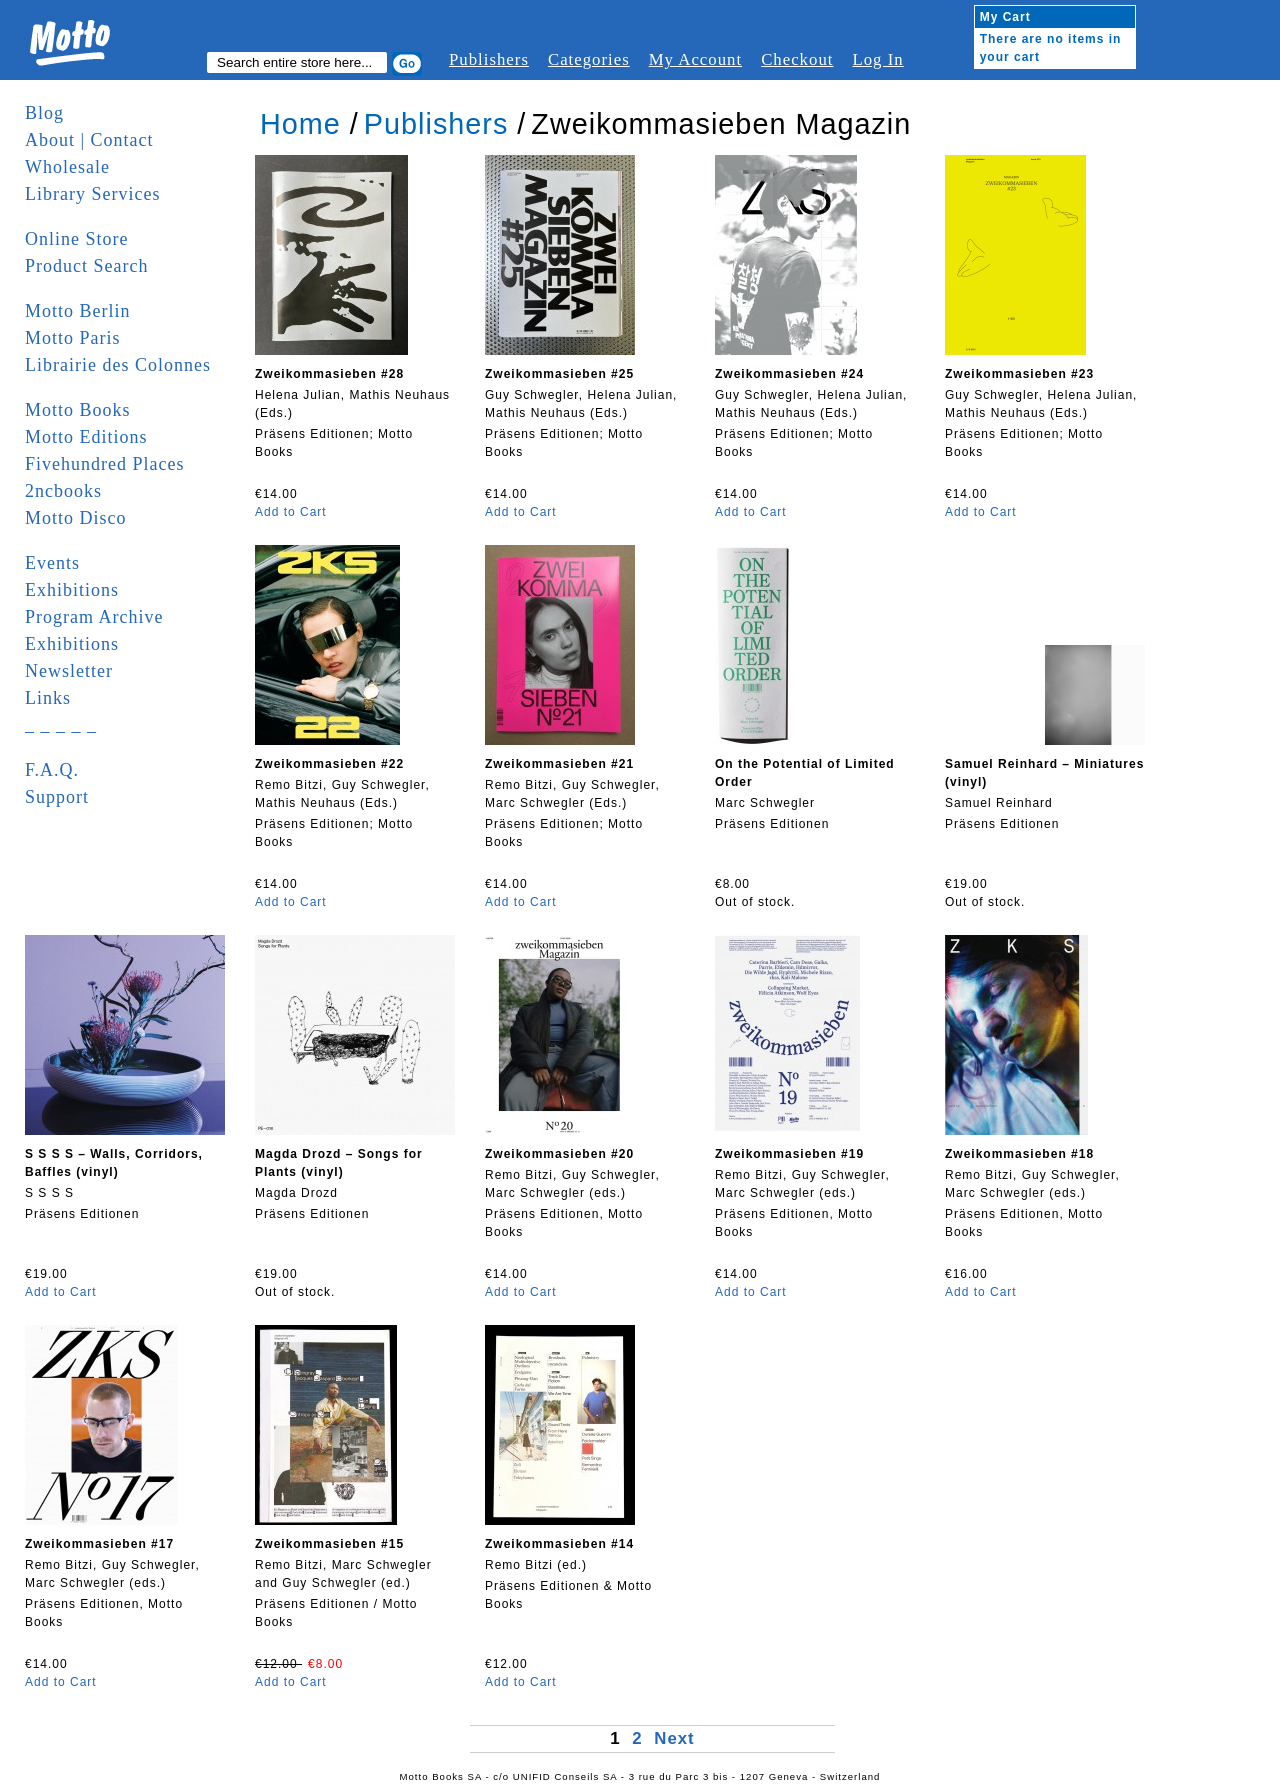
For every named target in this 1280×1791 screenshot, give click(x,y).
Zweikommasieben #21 (559, 764)
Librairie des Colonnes (118, 365)
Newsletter (69, 671)
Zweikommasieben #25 (559, 374)
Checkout (797, 59)
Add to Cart (291, 512)
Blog (44, 113)
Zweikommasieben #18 (1019, 1154)
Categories (589, 59)
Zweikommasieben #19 (789, 1154)
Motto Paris (73, 338)
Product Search (86, 266)
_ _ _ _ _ (61, 725)
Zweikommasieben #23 (1019, 374)
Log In (877, 59)
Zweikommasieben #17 (99, 1544)
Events (52, 563)
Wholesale (67, 167)
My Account (695, 59)
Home (300, 124)
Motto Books (78, 410)
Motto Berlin (78, 311)
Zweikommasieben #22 (329, 764)
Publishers (489, 59)
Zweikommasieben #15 (329, 1544)
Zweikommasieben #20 (559, 1154)
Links (48, 698)
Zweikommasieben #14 (559, 1544)
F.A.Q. (52, 770)
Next (674, 1738)
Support (57, 797)
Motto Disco (76, 518)
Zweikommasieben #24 (789, 374)
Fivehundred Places (104, 464)
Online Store (77, 239)
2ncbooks (63, 491)
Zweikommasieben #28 (329, 374)
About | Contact (89, 140)
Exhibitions (72, 590)
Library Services (92, 194)
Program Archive (94, 617)
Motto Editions (86, 437)
